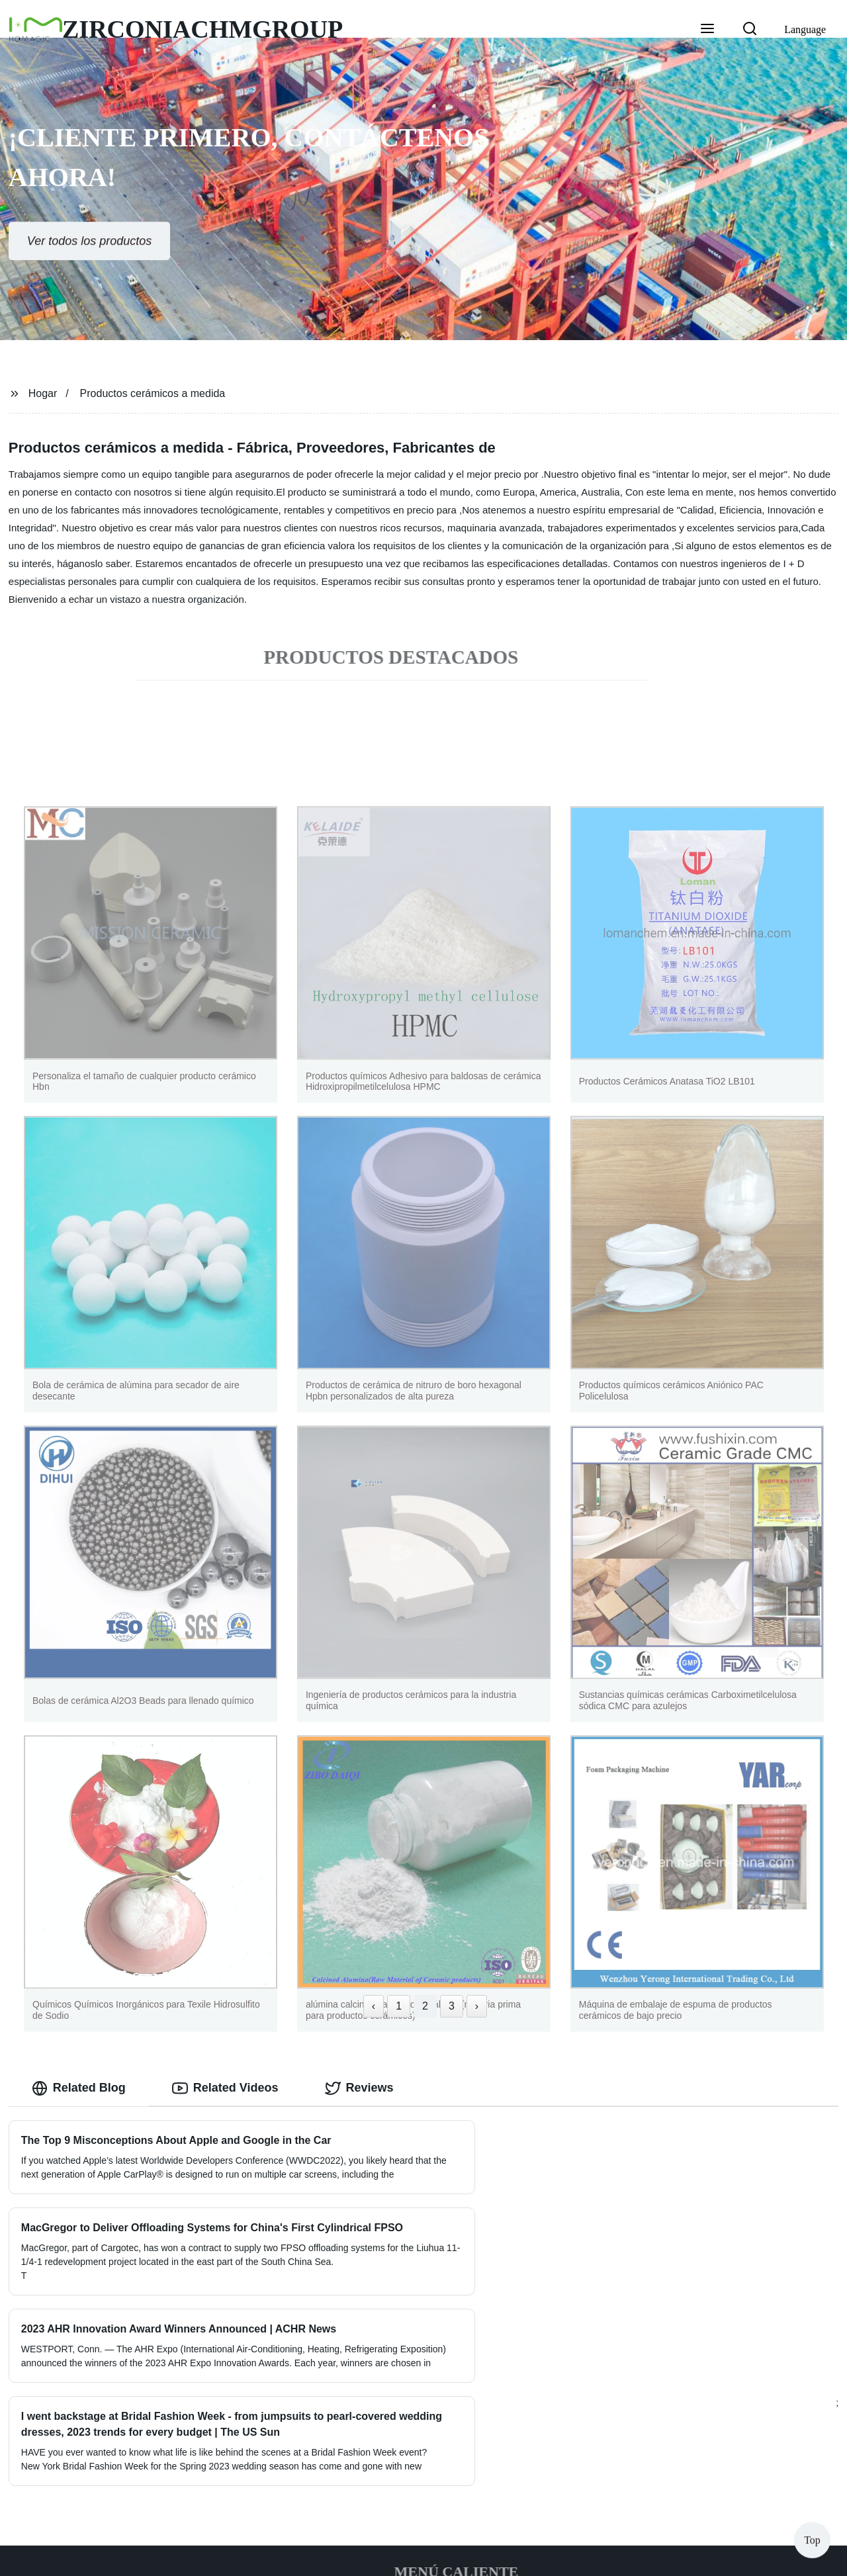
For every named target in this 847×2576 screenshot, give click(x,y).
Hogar (43, 393)
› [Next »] (476, 2006)
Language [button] (805, 29)
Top (812, 2536)
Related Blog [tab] (79, 2088)
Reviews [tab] (359, 2088)
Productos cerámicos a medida (153, 393)
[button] (707, 30)
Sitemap (557, 2555)
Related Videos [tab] (225, 2088)
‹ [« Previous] (373, 2006)
